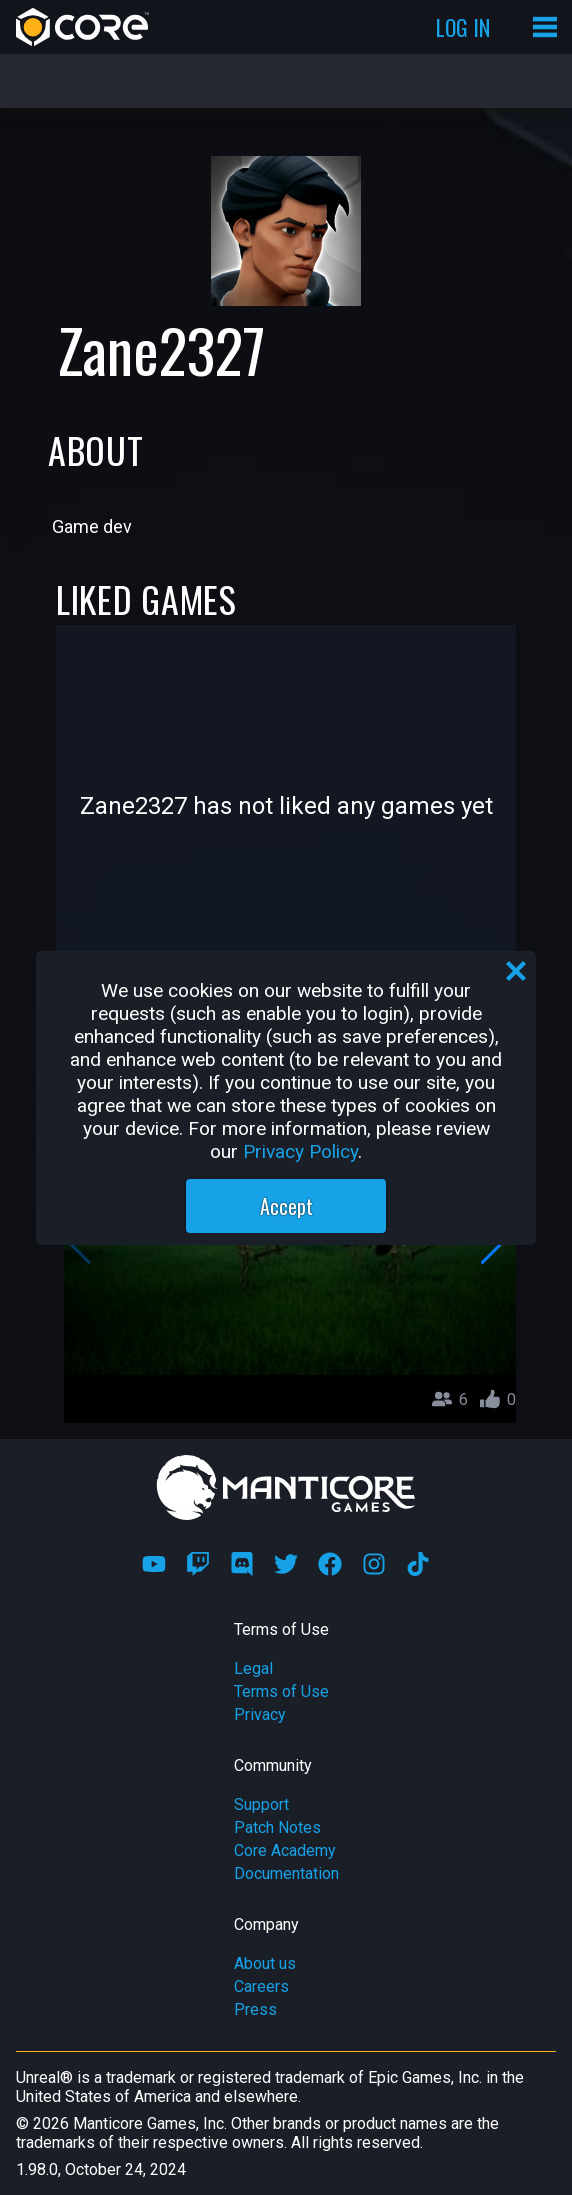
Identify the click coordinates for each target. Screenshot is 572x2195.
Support (261, 1804)
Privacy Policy (300, 1151)
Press (255, 2009)
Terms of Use (281, 1691)
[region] (286, 1098)
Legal (253, 1668)
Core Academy (285, 1850)
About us (265, 1963)
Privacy (260, 1714)
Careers (261, 1986)
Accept (286, 1206)
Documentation (286, 1873)
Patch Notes (277, 1827)
